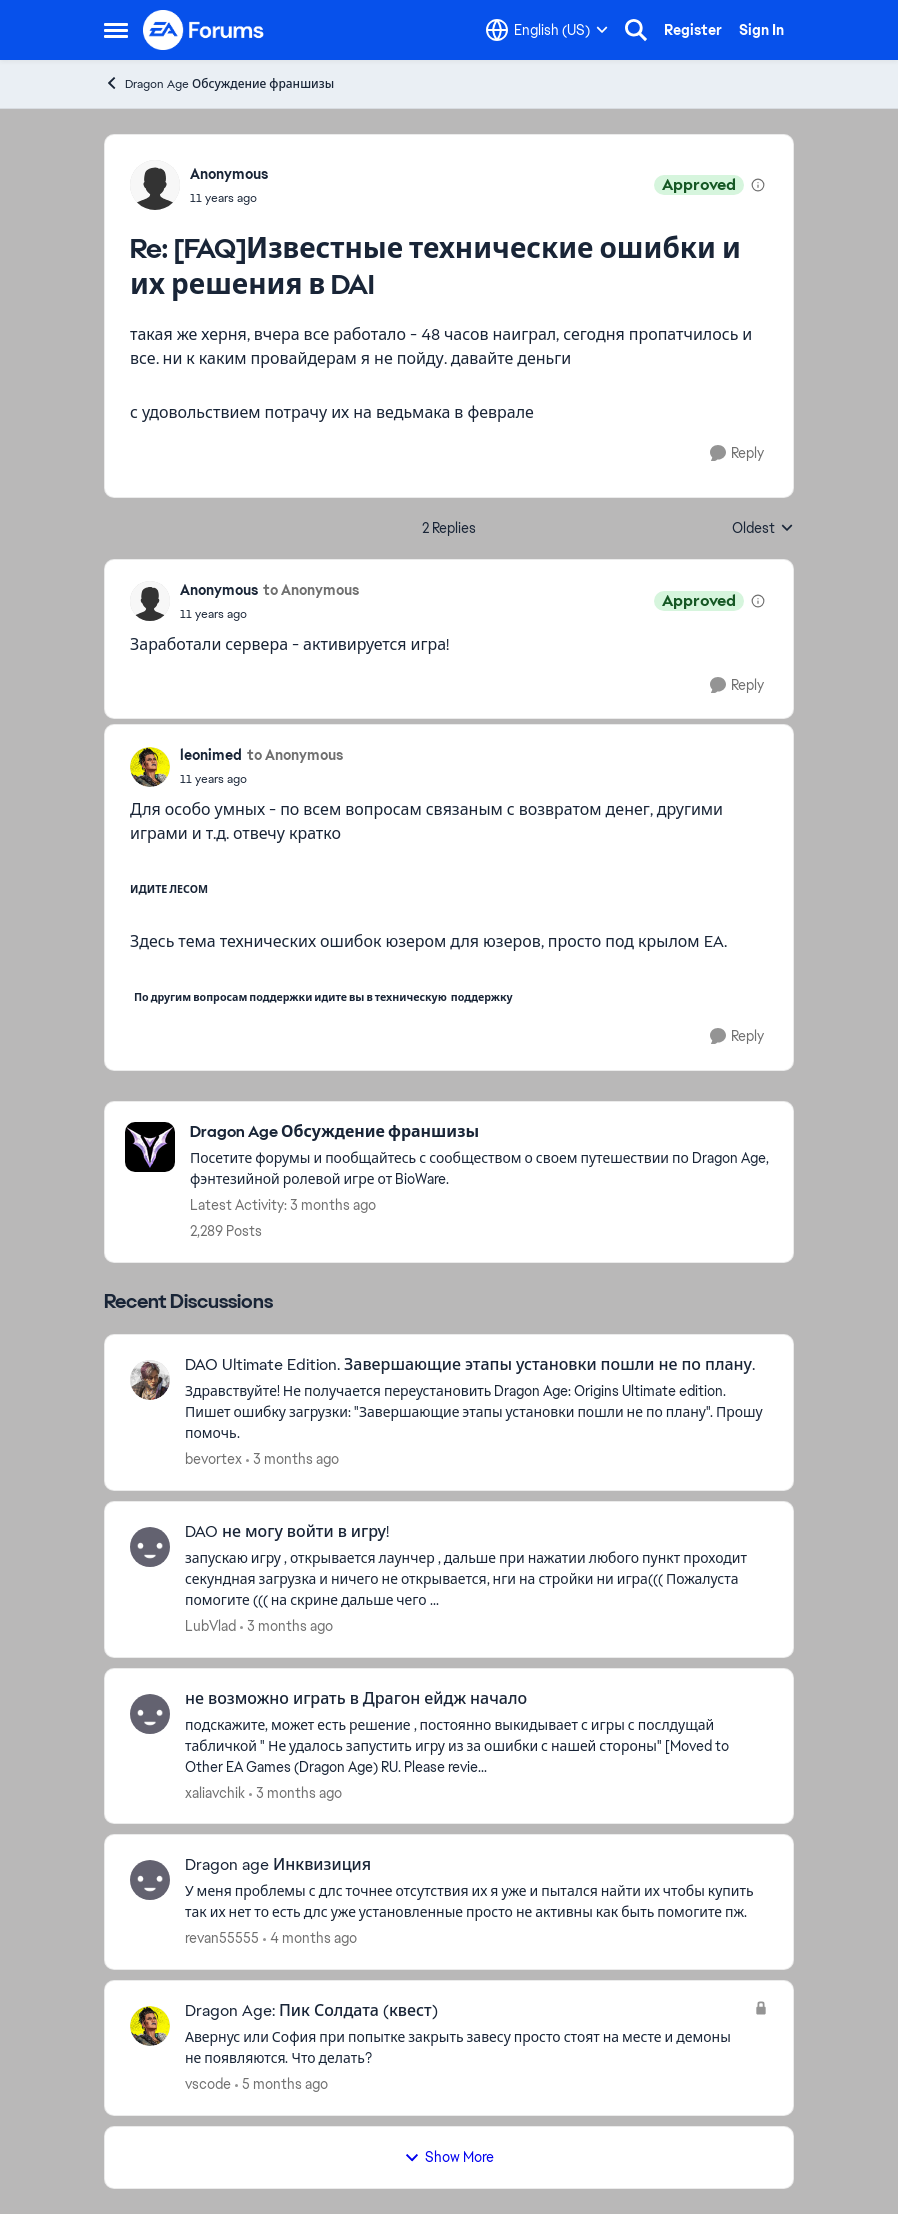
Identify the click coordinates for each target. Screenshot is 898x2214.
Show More (449, 2157)
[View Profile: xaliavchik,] (150, 1714)
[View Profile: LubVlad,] (150, 1547)
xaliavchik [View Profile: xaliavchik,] (215, 1792)
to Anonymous (311, 590)
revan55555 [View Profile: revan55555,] (222, 1938)
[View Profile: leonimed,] (150, 767)
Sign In (761, 30)
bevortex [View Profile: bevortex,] (213, 1459)
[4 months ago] (310, 1938)
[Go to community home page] (204, 30)
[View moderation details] (758, 185)
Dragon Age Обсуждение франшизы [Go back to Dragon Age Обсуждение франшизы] (219, 83)
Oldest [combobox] (763, 529)
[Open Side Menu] (116, 30)
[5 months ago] (281, 2084)
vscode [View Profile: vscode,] (208, 2084)
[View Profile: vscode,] (150, 2026)
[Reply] (737, 453)
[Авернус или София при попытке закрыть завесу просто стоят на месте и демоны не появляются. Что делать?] (464, 2048)
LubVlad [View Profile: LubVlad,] (210, 1626)
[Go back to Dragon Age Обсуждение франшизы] (481, 1132)
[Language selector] (547, 30)
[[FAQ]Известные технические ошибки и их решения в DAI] (229, 198)
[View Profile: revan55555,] (150, 1880)
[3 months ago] (292, 1459)
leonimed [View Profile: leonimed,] (211, 755)
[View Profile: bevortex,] (150, 1380)
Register (693, 30)
